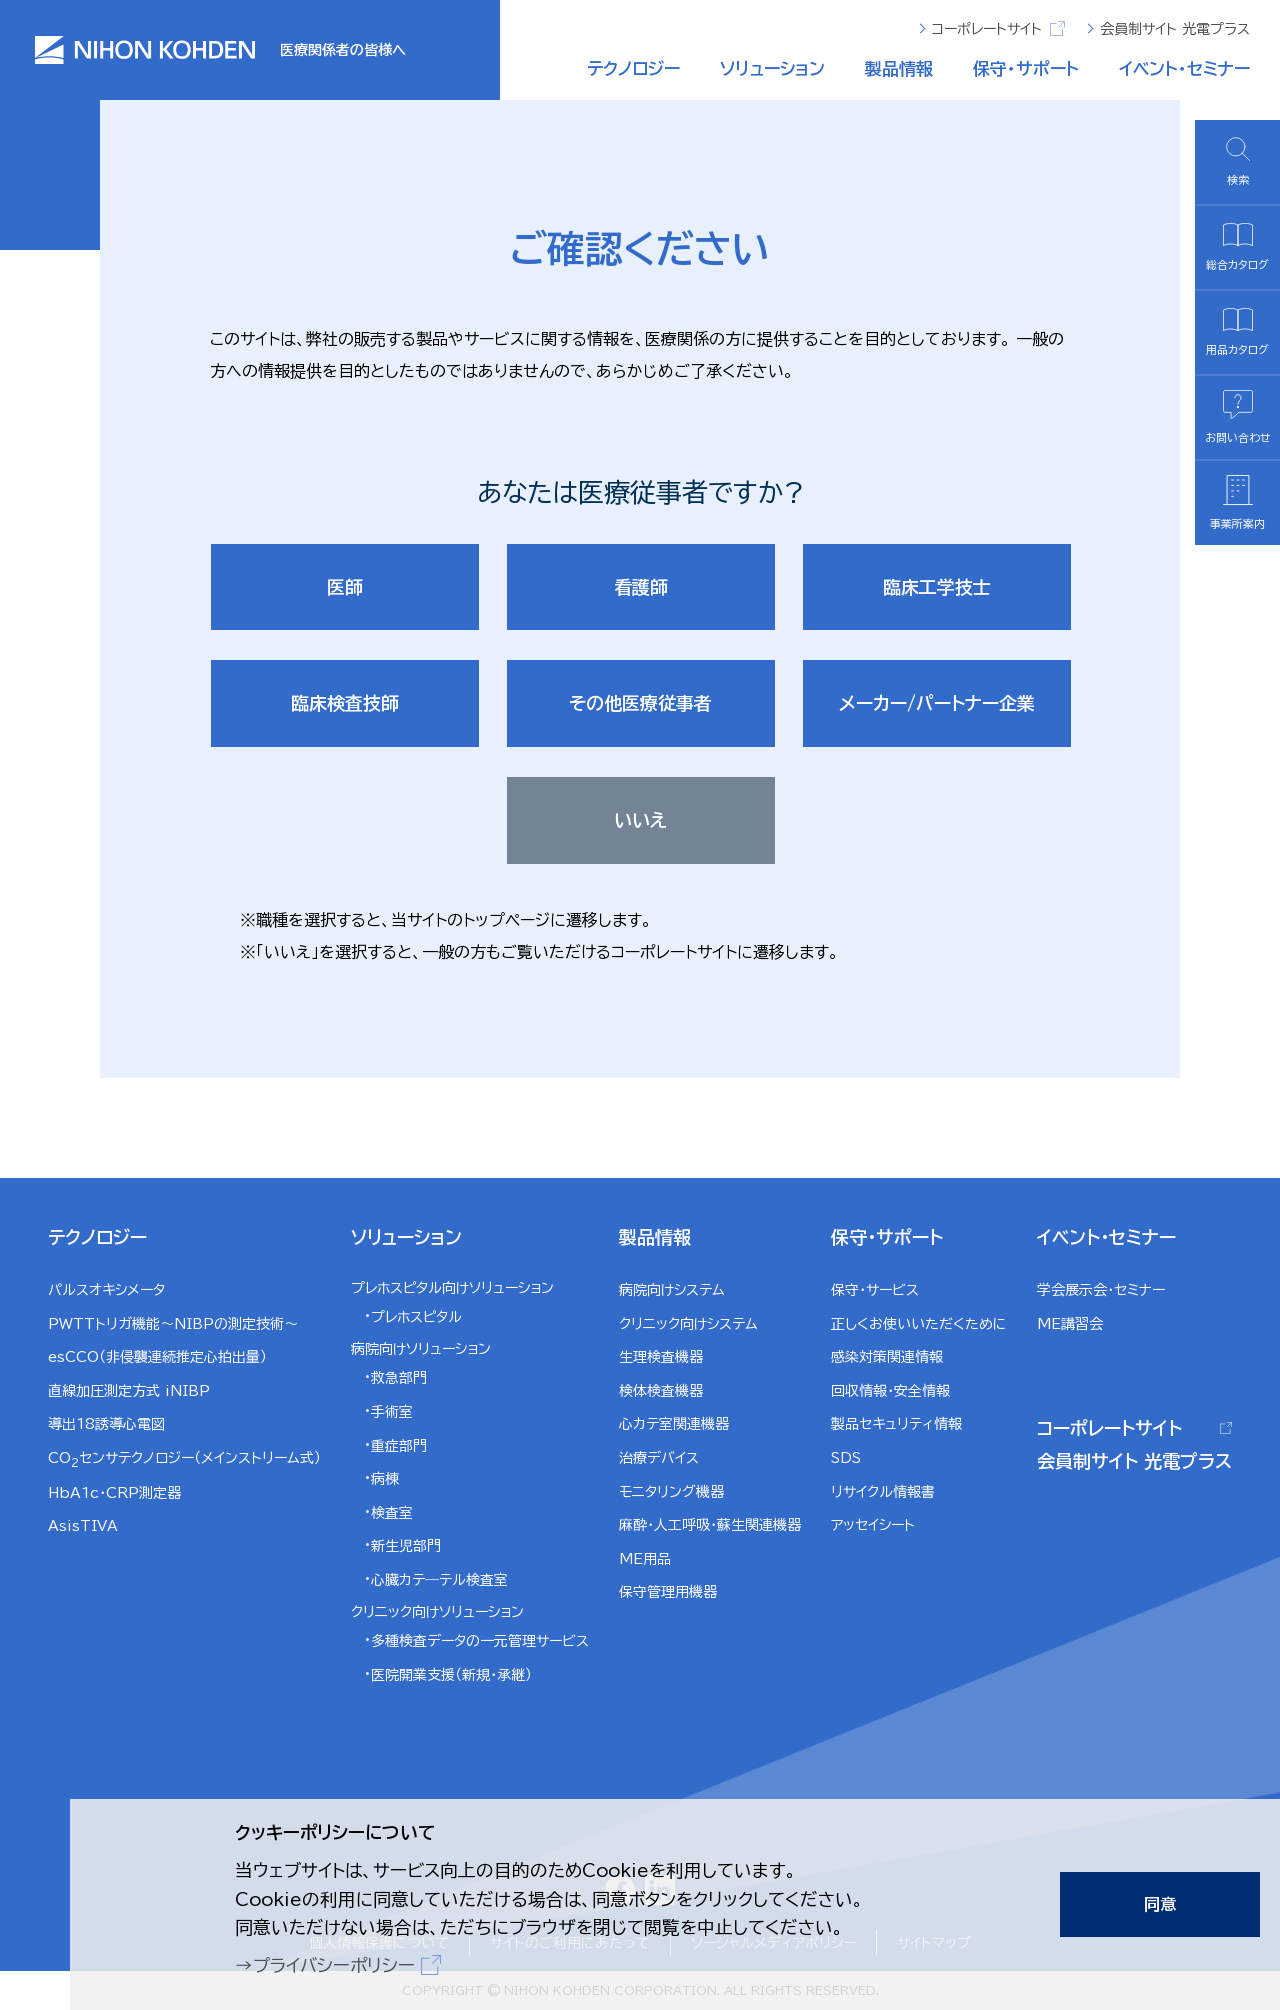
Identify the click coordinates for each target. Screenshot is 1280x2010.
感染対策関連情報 (887, 1357)
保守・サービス (875, 1290)
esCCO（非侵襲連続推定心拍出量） (157, 1357)
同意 (1160, 1904)
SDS (846, 1458)
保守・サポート (1026, 68)
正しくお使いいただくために (919, 1324)
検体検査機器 (661, 1391)
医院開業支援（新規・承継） (451, 1675)
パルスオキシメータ (106, 1290)
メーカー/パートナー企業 (937, 703)
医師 (345, 587)
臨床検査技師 (345, 703)
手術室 (392, 1412)
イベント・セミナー (1184, 68)
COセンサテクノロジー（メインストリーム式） (184, 1459)
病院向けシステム (672, 1290)
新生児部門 (406, 1546)
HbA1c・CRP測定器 (114, 1493)
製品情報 (899, 68)
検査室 (392, 1513)
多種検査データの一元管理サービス (480, 1641)
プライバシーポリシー (334, 1965)
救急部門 (399, 1378)
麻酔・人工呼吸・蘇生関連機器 (710, 1525)
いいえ (640, 820)
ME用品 (645, 1559)
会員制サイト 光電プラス (1175, 29)
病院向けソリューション (421, 1349)
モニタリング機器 (671, 1492)
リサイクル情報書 (883, 1492)
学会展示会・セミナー (1101, 1290)
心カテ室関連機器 (674, 1424)
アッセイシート (873, 1525)
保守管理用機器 (668, 1592)
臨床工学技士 (937, 587)
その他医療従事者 (640, 703)
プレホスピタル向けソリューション (452, 1288)
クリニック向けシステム (688, 1324)
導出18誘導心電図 (106, 1424)
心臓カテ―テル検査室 (439, 1580)
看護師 (641, 587)
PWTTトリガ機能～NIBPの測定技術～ (173, 1324)
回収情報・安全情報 (890, 1391)
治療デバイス (659, 1458)
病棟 (385, 1479)
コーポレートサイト (998, 28)
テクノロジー (633, 68)
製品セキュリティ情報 (896, 1424)
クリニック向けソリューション (437, 1612)
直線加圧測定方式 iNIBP (129, 1391)
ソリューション (772, 68)
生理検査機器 (661, 1357)
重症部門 (399, 1446)
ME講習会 (1070, 1324)
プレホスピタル (416, 1317)
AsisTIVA (83, 1526)
